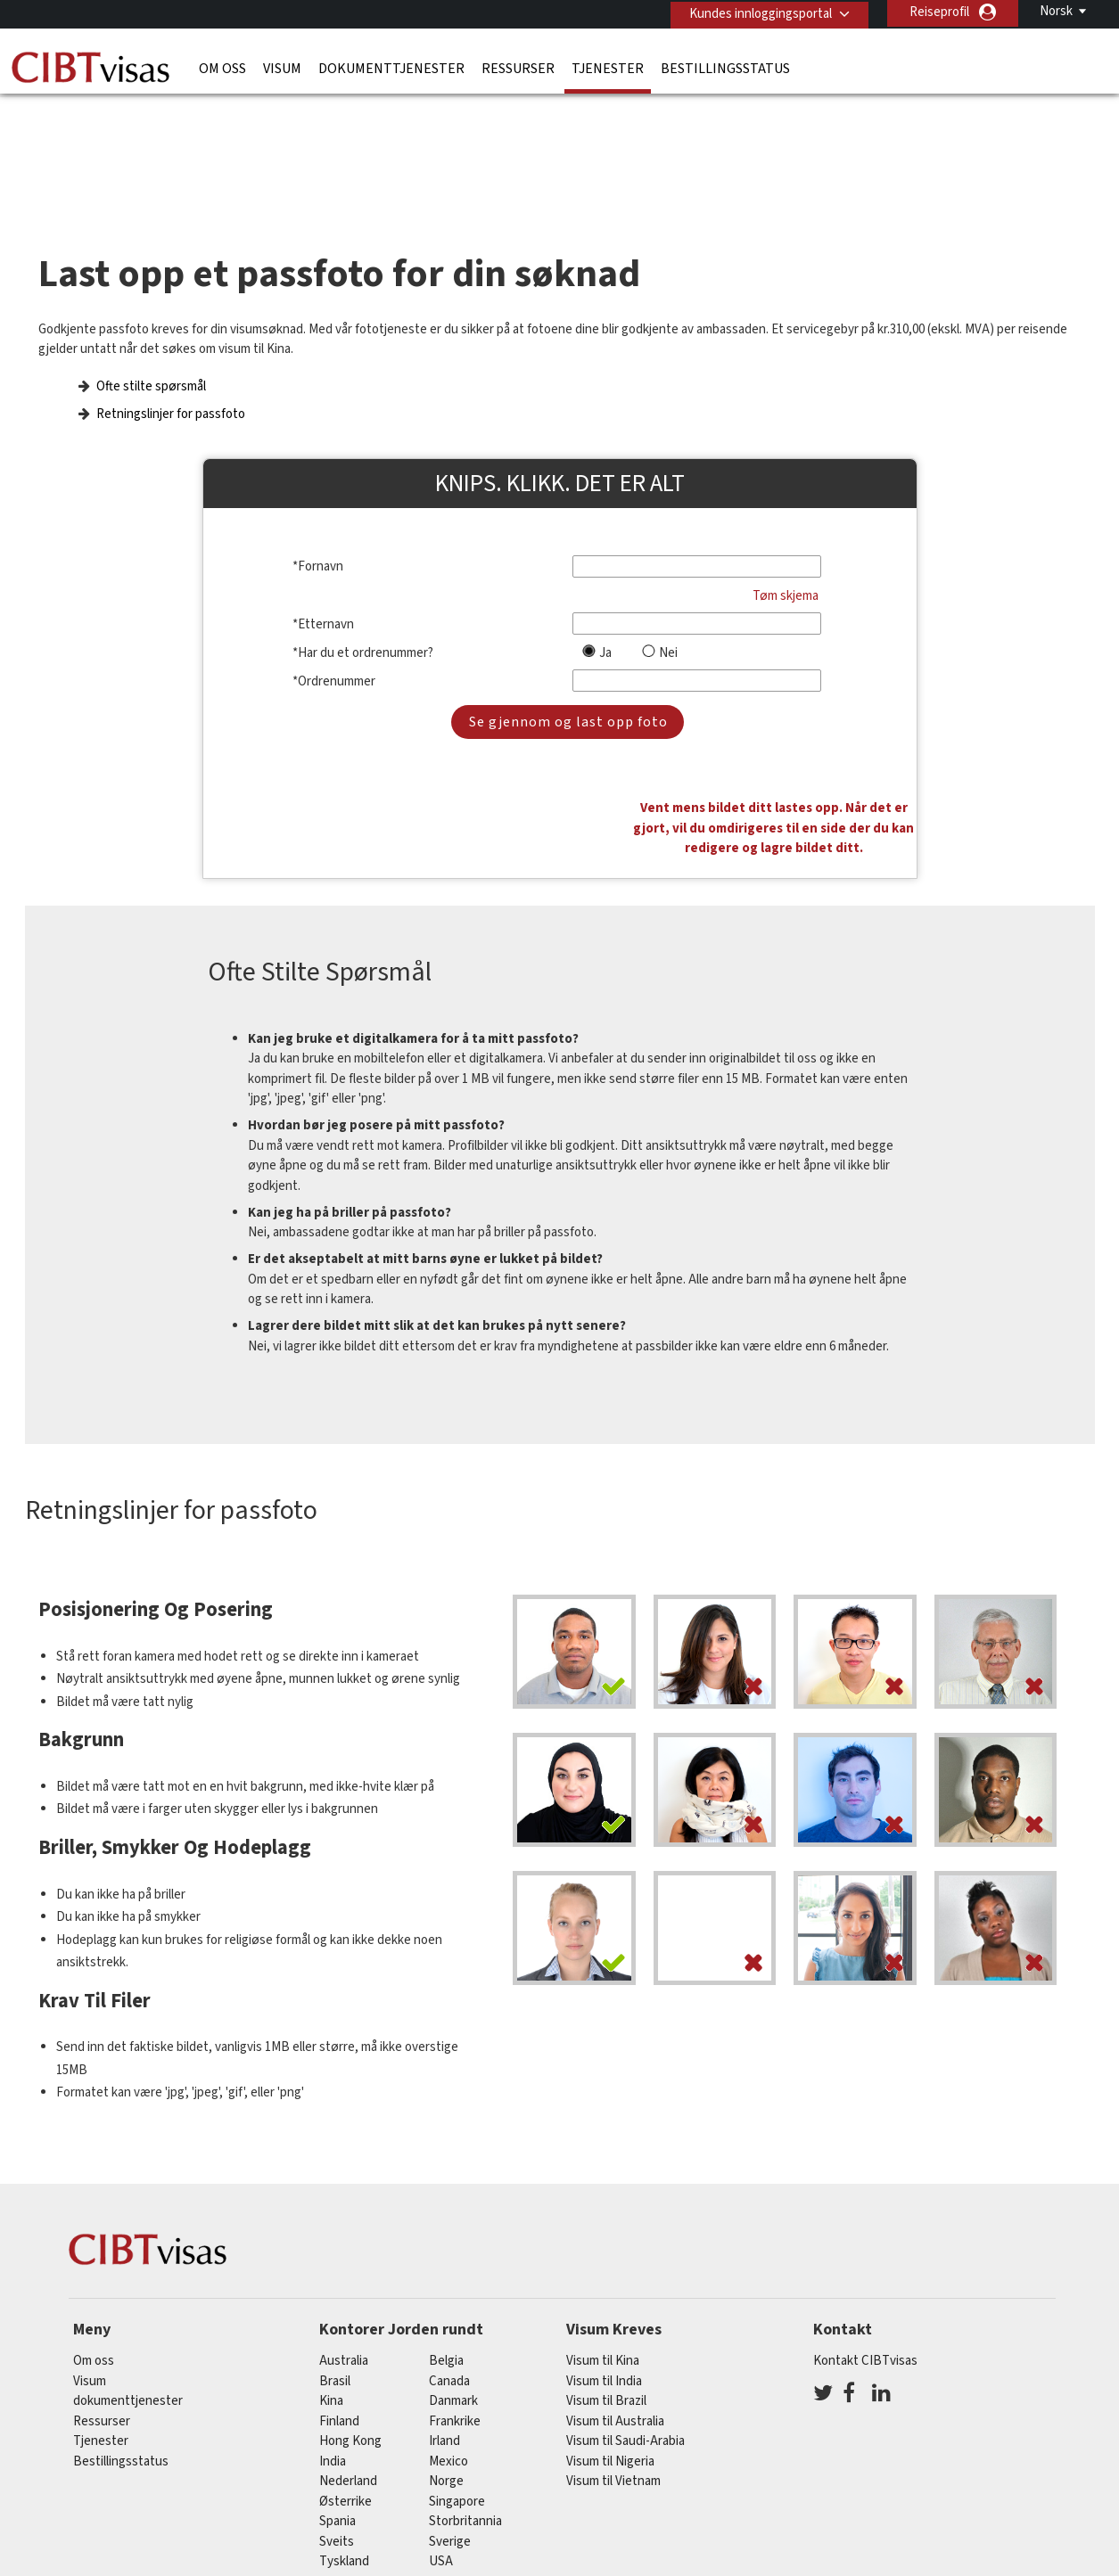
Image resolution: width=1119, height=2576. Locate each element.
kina (331, 2275)
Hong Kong (350, 2315)
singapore (457, 2375)
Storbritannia (465, 2395)
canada (449, 2254)
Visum (282, 67)
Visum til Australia (615, 2294)
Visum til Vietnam (613, 2355)
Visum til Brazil (606, 2275)
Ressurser (518, 67)
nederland (348, 2355)
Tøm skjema (786, 561)
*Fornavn (317, 532)
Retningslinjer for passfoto (170, 379)
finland (339, 2294)
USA (441, 2435)
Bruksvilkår (639, 2495)
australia (343, 2235)
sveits (336, 2415)
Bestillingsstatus (725, 67)
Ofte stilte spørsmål (151, 351)
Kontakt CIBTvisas (865, 2235)
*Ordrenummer (333, 646)
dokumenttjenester (391, 67)
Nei (668, 618)
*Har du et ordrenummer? (362, 618)
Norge (446, 2355)
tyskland (344, 2435)
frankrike (455, 2294)
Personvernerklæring (519, 2495)
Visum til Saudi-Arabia (625, 2315)
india (332, 2335)
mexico (448, 2335)
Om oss (222, 67)
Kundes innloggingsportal (757, 12)
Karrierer (841, 2495)
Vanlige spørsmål (383, 2495)
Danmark (453, 2275)
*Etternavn (323, 589)
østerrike (345, 2375)
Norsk (1056, 11)
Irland (444, 2315)
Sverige (450, 2415)
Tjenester (608, 67)
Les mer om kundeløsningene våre (210, 2495)
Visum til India (604, 2254)
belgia (446, 2235)
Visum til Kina (602, 2235)
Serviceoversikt (743, 2495)
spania (337, 2395)
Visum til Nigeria (610, 2335)
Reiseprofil (939, 12)
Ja (605, 618)
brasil (334, 2254)
